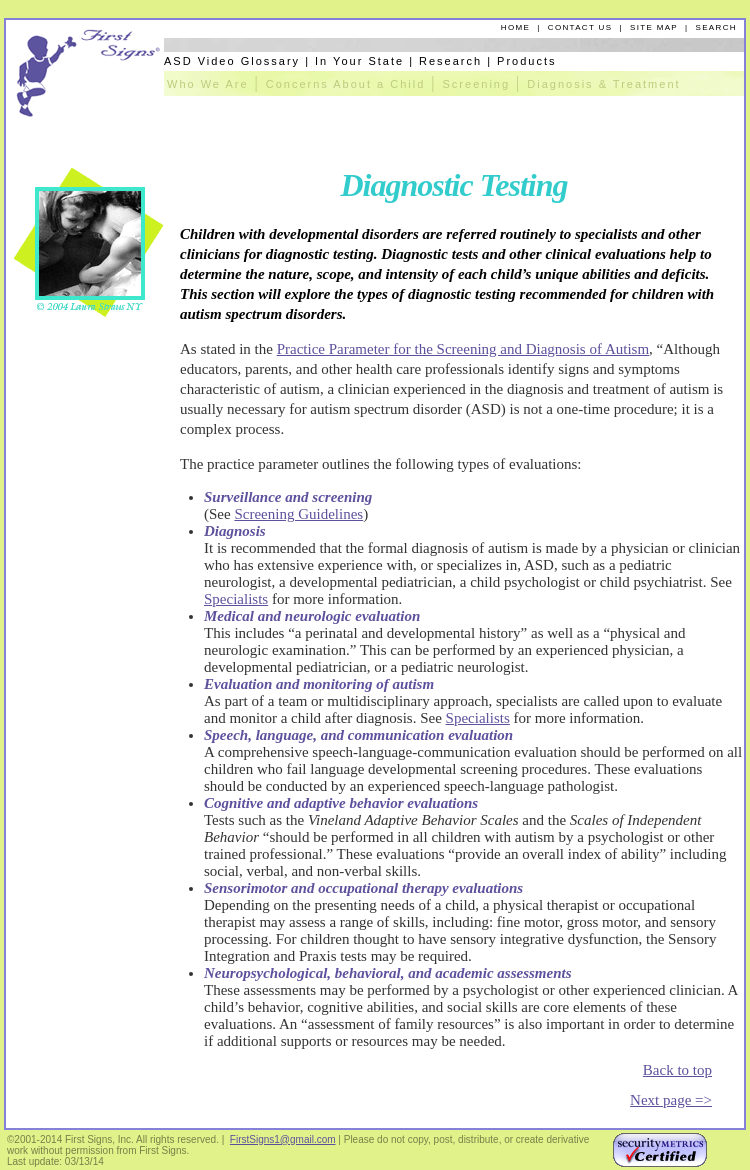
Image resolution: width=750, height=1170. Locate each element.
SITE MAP (654, 27)
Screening (477, 84)
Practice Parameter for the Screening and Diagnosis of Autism (463, 349)
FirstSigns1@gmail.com (283, 1139)
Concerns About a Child (346, 84)
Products (526, 61)
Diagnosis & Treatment (603, 84)
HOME (515, 27)
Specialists (236, 599)
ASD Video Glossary (232, 61)
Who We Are (208, 84)
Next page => (671, 1100)
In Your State (359, 61)
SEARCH (716, 27)
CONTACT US (580, 27)
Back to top (677, 1070)
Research (450, 61)
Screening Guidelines (298, 514)
